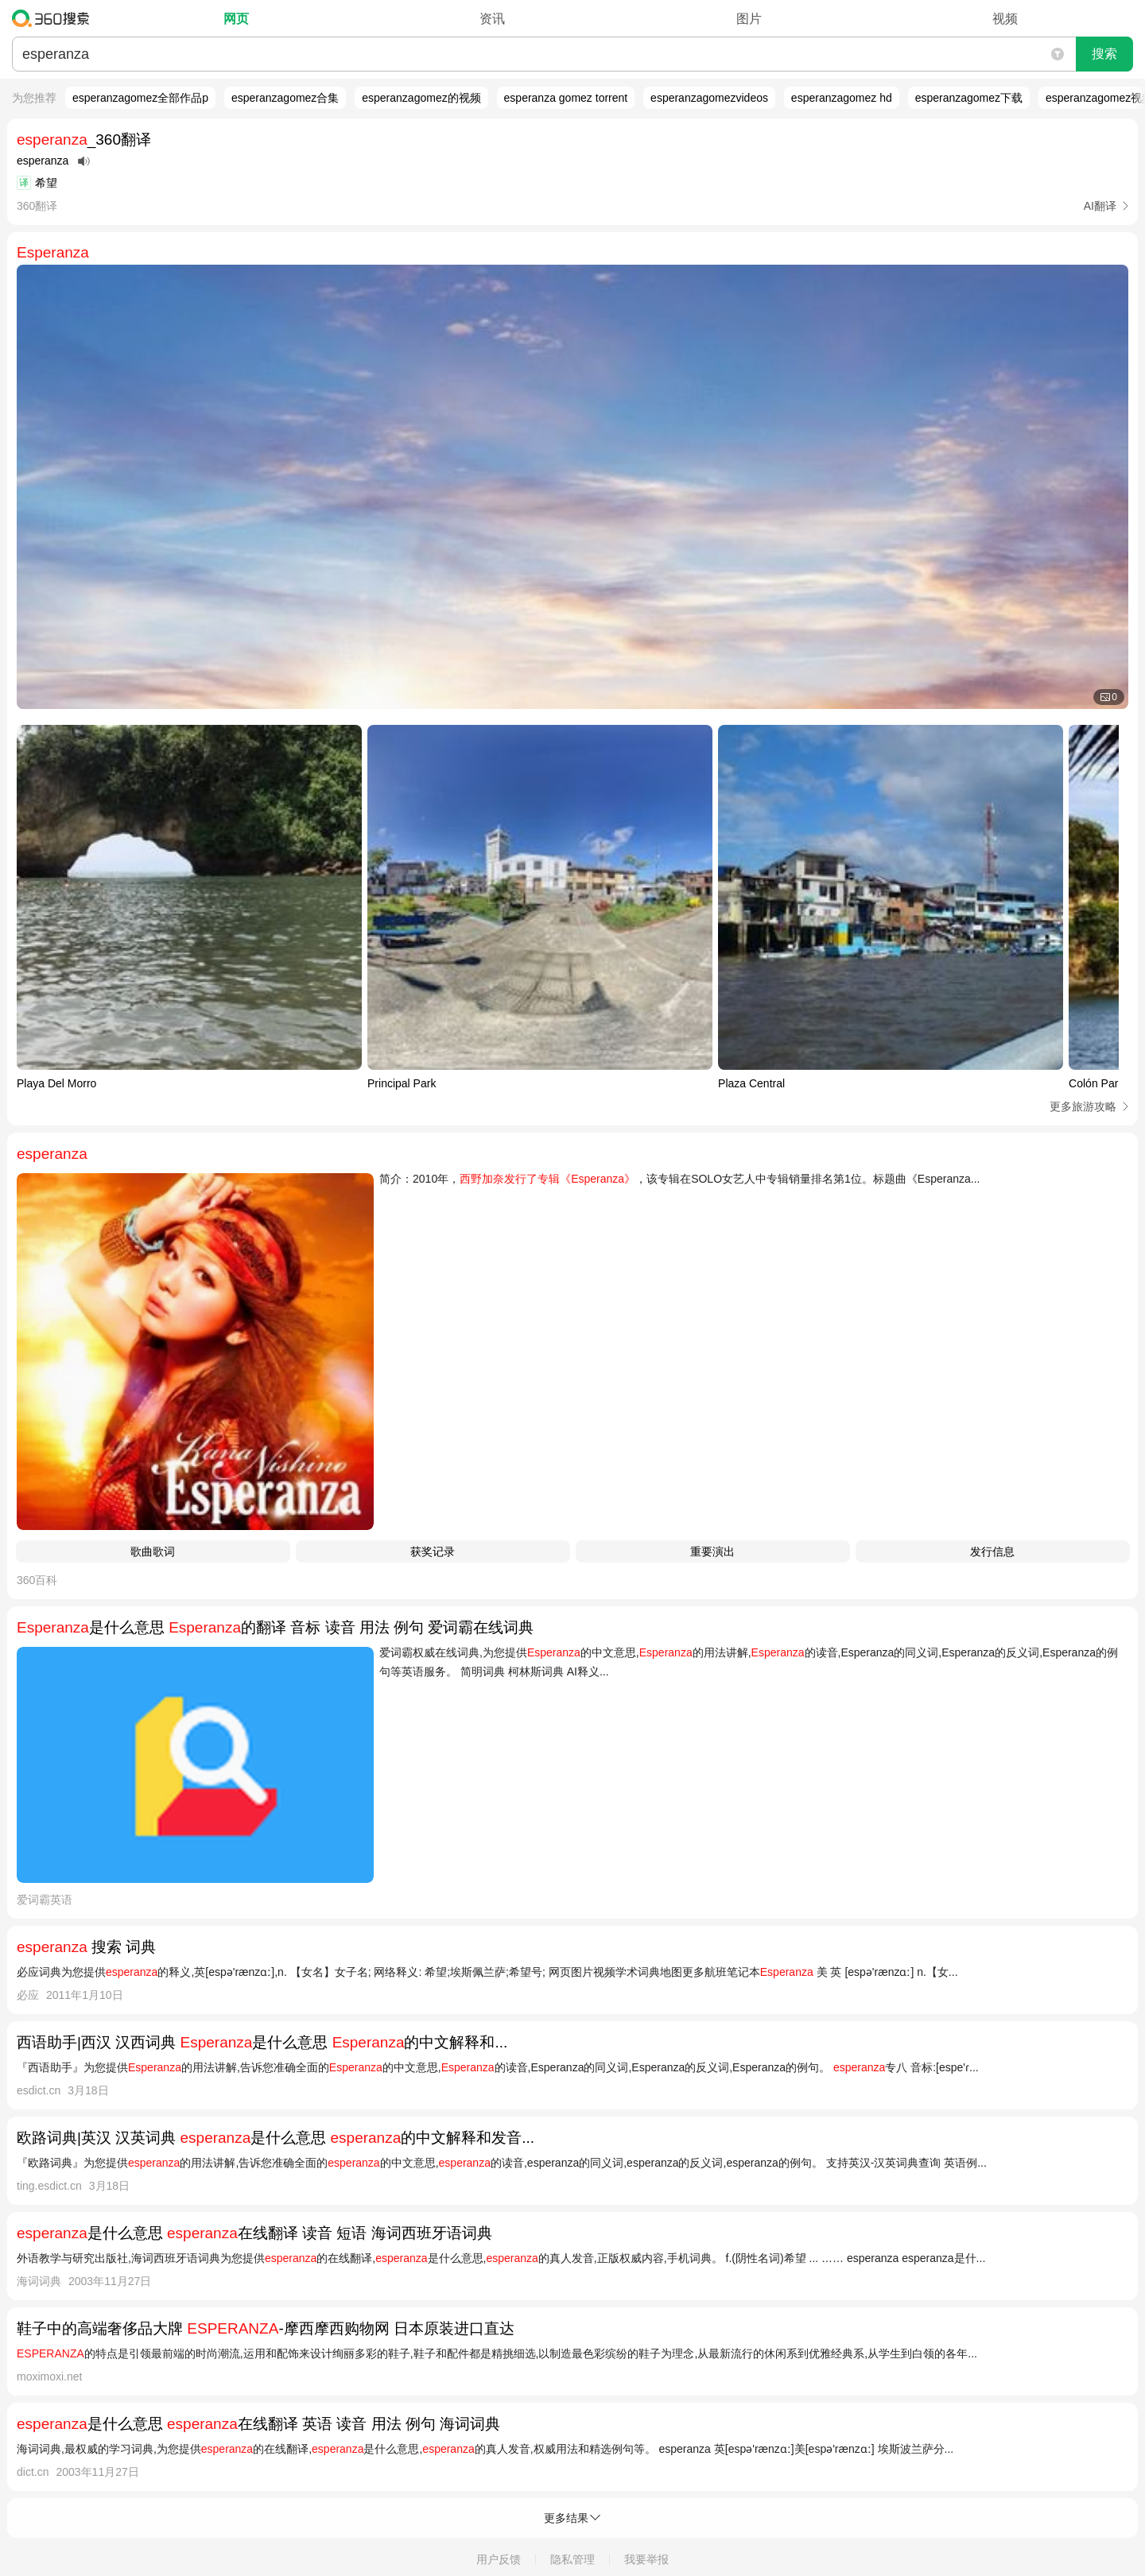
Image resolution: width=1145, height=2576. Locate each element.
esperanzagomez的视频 (421, 97)
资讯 (492, 18)
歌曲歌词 (152, 1551)
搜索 (1104, 53)
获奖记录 (432, 1551)
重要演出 (712, 1551)
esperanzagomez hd (841, 97)
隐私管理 (572, 2559)
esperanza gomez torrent (566, 97)
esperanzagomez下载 (969, 97)
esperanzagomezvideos (709, 97)
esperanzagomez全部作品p (140, 97)
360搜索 (54, 18)
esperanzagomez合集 (285, 97)
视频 (1005, 18)
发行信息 (992, 1551)
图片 (749, 18)
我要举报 (646, 2559)
